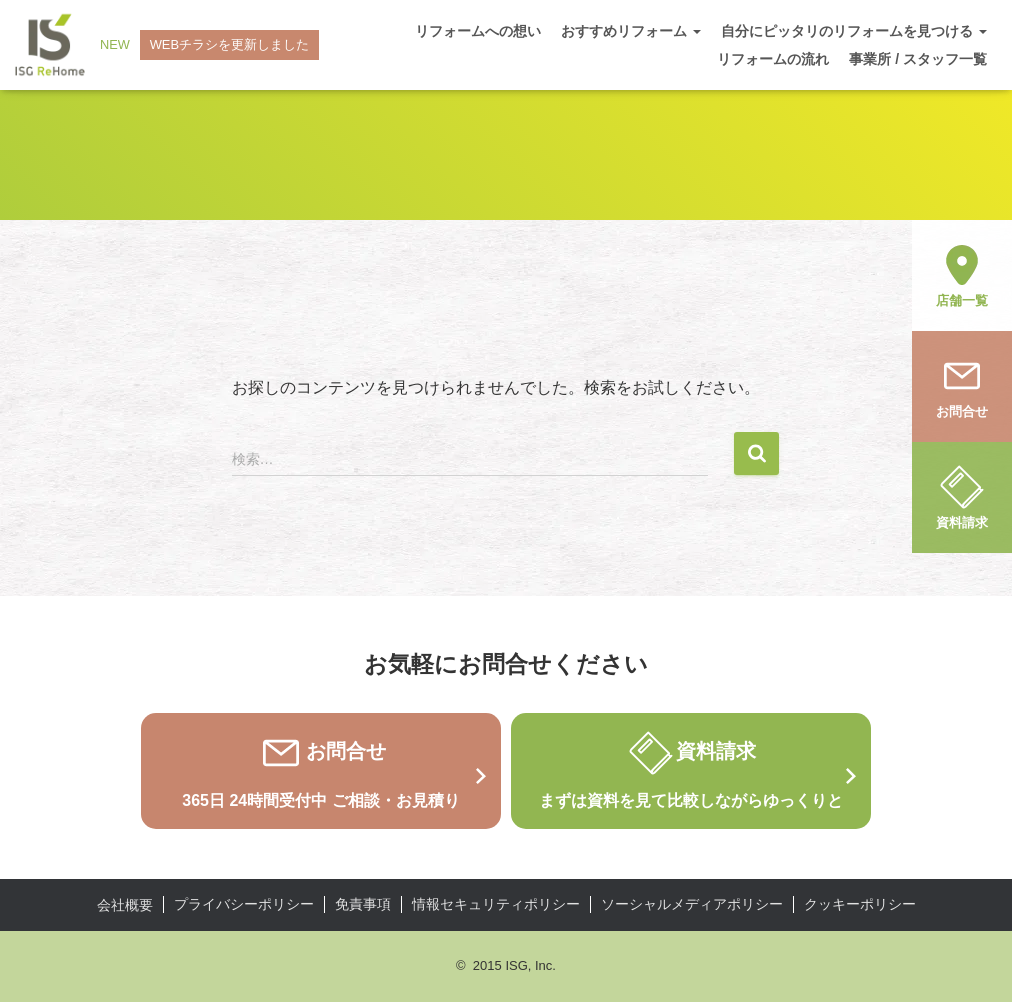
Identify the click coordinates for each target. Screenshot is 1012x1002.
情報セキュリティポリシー (496, 904)
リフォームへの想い (478, 31)
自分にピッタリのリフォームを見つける (854, 31)
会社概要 (125, 905)
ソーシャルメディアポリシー (692, 904)
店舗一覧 (962, 274)
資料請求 (962, 496)
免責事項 (363, 904)
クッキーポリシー (860, 904)
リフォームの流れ (773, 59)
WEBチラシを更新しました (230, 44)
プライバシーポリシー (244, 904)
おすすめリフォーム (631, 31)
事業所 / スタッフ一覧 (918, 59)
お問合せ (962, 385)
